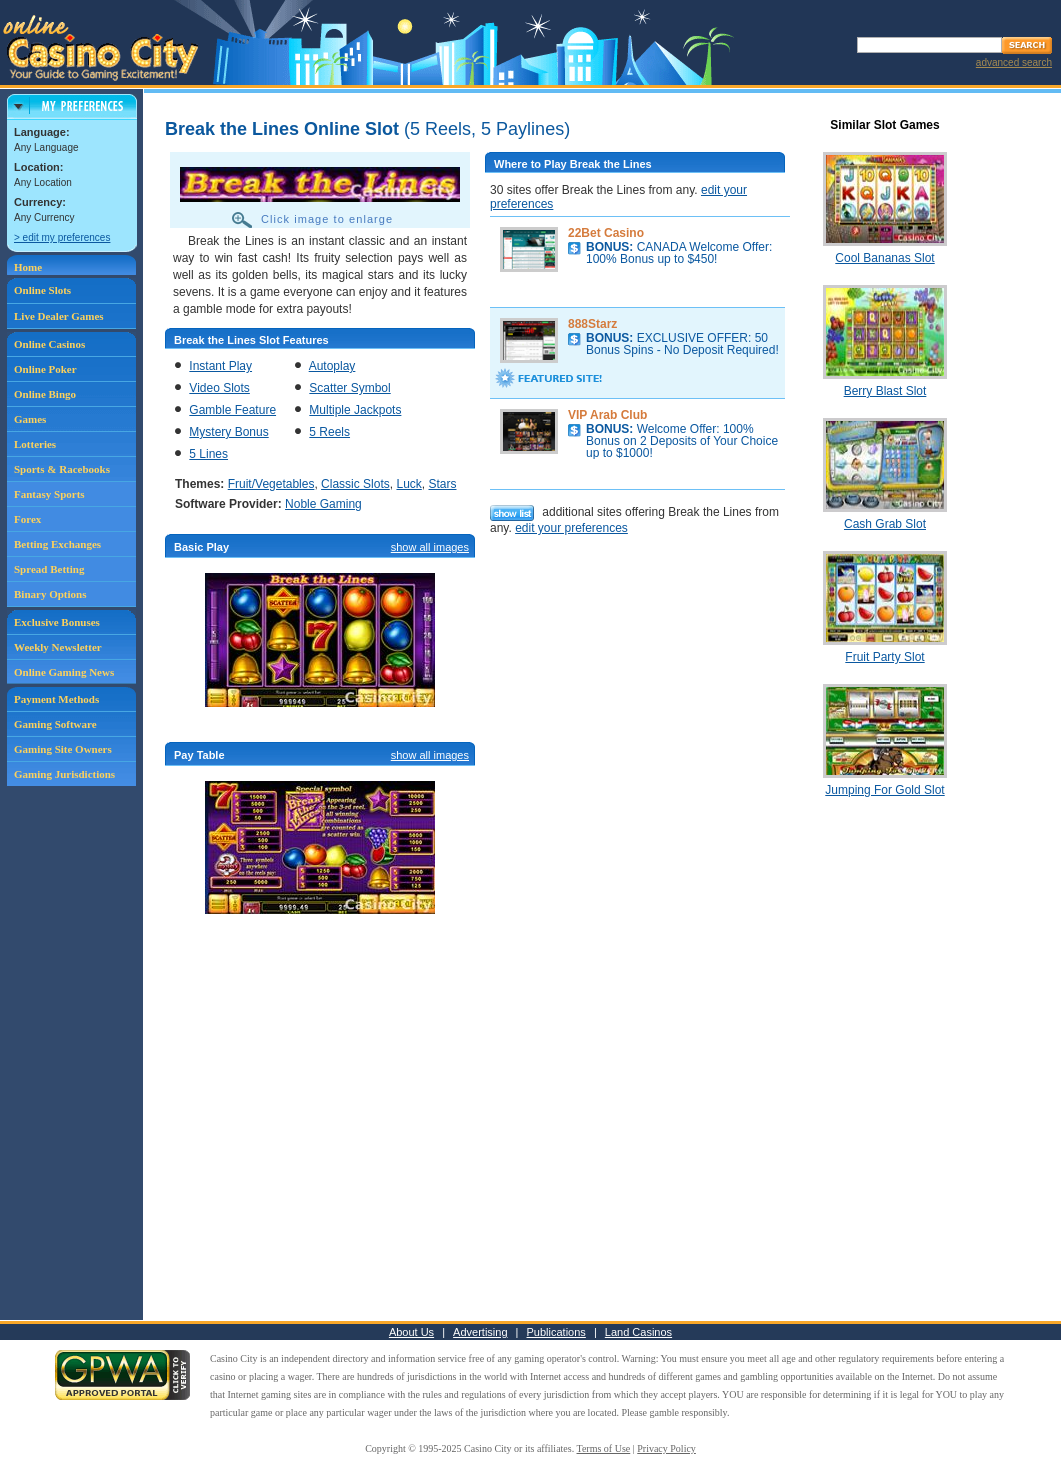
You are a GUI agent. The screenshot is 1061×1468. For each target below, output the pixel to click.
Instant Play (220, 366)
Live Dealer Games (59, 316)
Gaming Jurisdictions (64, 774)
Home (28, 267)
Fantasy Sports (49, 494)
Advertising (480, 1332)
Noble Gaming (323, 504)
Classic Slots (355, 484)
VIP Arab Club (607, 415)
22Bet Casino (606, 233)
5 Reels (329, 432)
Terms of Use (604, 1448)
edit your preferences (571, 528)
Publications (556, 1332)
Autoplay (332, 366)
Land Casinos (638, 1332)
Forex (27, 519)
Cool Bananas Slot (884, 258)
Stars (442, 484)
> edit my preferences (62, 237)
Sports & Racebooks (62, 469)
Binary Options (50, 594)
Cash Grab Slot (885, 524)
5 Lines (208, 454)
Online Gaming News (64, 672)
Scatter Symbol (349, 388)
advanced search (1014, 62)
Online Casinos (49, 344)
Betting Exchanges (57, 544)
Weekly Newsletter (58, 647)
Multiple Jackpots (355, 410)
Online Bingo (45, 394)
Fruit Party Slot (884, 657)
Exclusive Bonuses (57, 622)
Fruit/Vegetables (271, 484)
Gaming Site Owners (63, 749)
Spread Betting (49, 569)
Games (30, 419)
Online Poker (45, 369)
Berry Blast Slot (885, 391)
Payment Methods (56, 699)
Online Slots (42, 290)
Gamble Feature (232, 410)
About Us (411, 1332)
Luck (408, 484)
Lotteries (35, 444)
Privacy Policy (666, 1448)
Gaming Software (55, 724)
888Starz (592, 324)
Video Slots (219, 388)
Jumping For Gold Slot (884, 790)
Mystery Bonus (228, 432)
